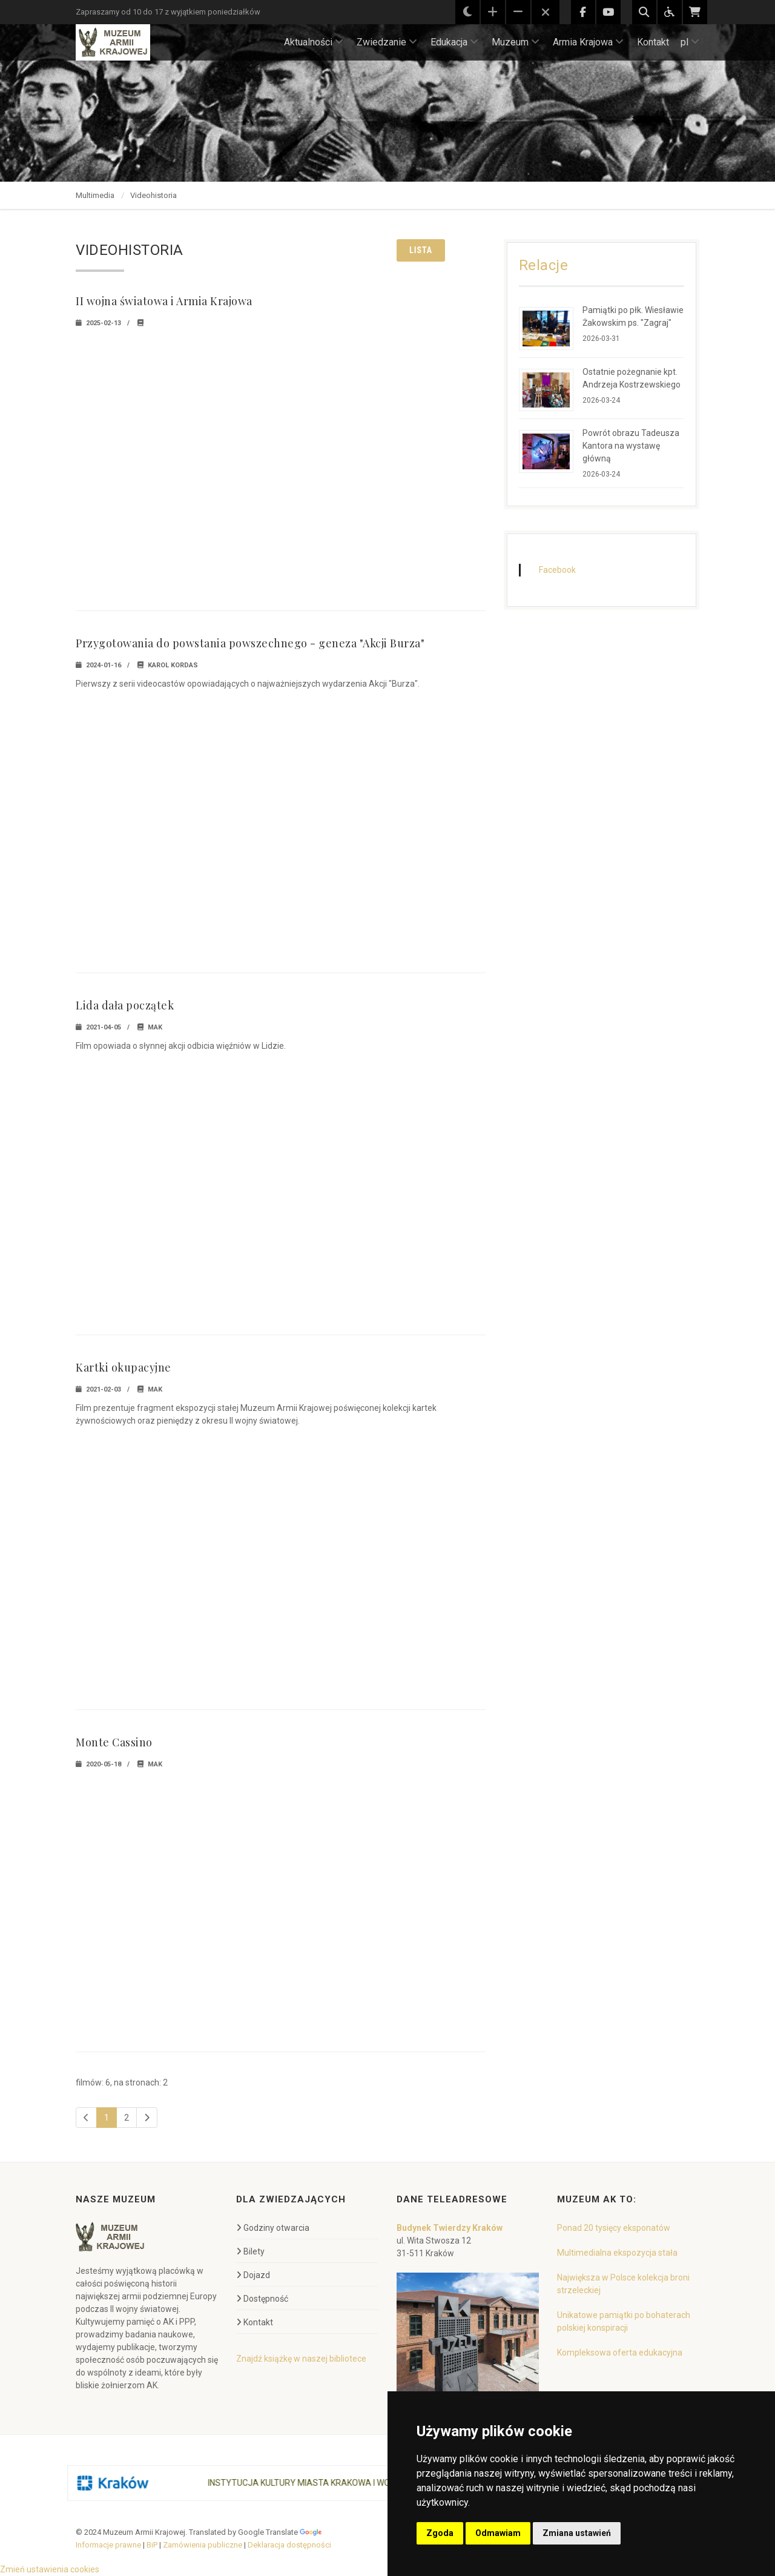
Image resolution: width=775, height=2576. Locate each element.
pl (690, 42)
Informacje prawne (108, 2544)
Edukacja (454, 42)
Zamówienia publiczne (202, 2544)
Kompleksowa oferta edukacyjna (619, 2352)
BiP (152, 2544)
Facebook (557, 570)
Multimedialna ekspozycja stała (617, 2252)
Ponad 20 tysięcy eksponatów (613, 2228)
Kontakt (653, 42)
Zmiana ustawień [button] (576, 2533)
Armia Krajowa (588, 42)
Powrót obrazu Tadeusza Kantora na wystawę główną (630, 445)
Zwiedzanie (387, 42)
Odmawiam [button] (498, 2533)
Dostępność (262, 2299)
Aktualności (313, 42)
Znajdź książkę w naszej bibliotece (301, 2358)
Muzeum (515, 42)
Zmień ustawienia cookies (49, 2569)
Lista (420, 250)
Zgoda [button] (439, 2533)
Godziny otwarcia (272, 2228)
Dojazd (253, 2275)
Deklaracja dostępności (289, 2544)
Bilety (250, 2251)
